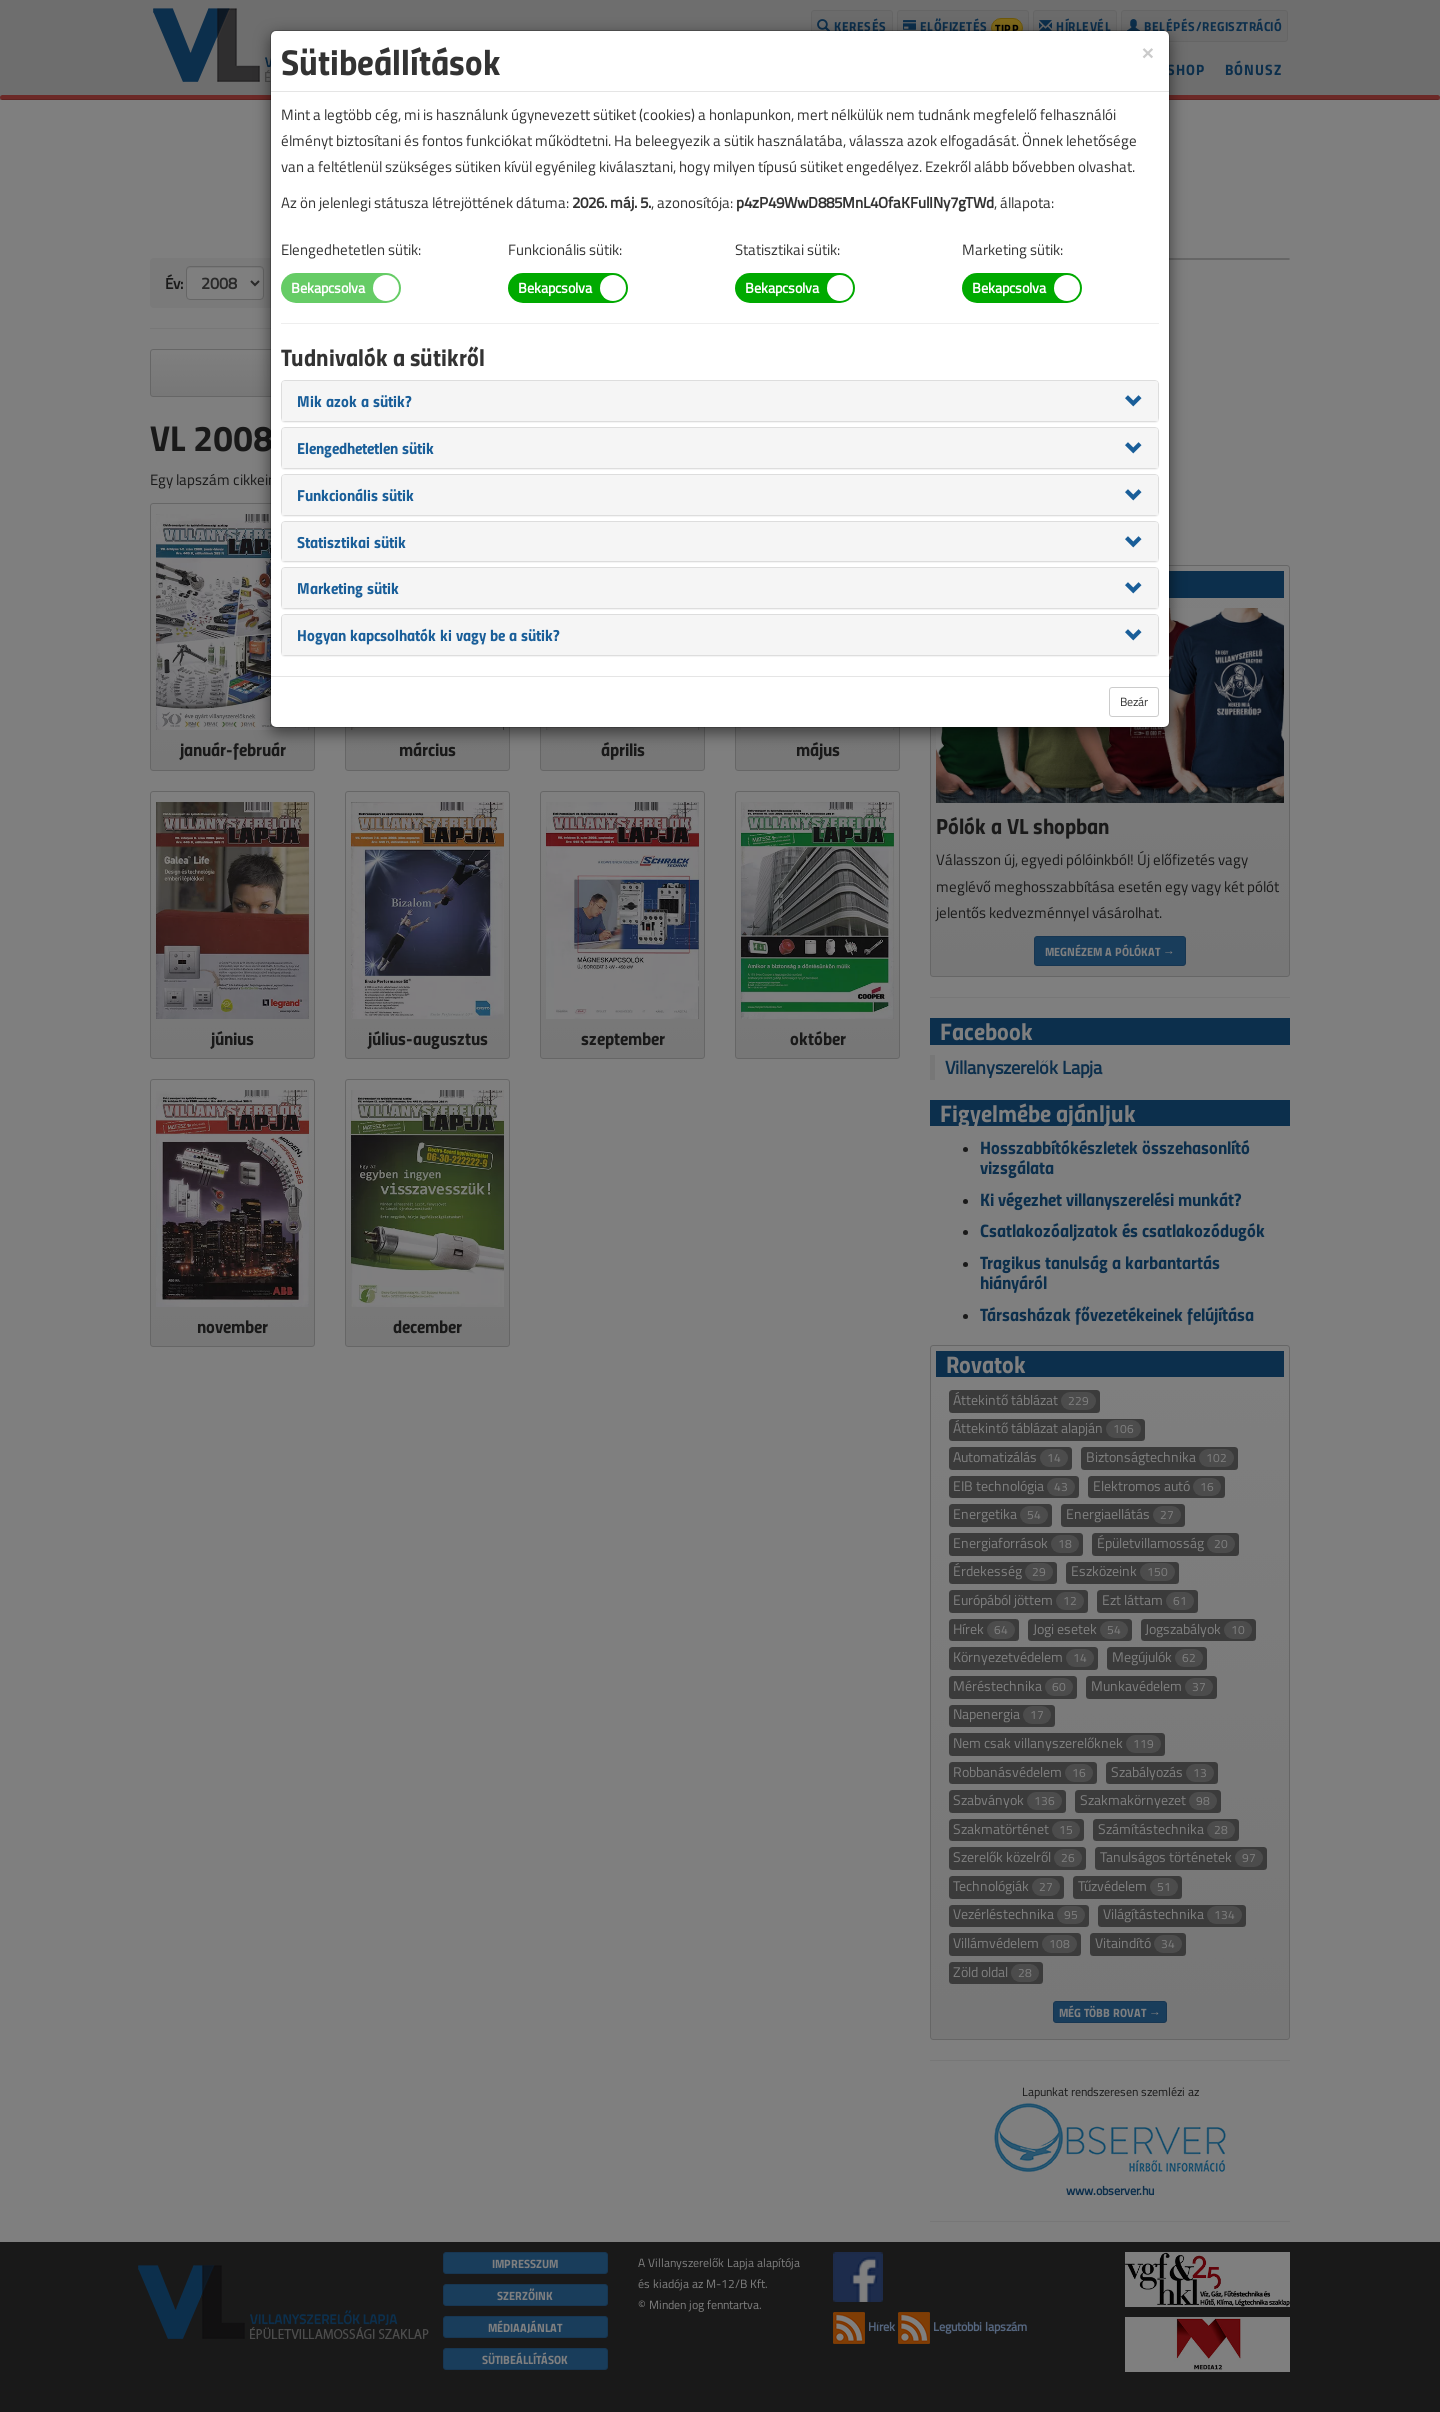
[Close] (1148, 51)
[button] (354, 400)
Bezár (1134, 701)
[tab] (720, 401)
